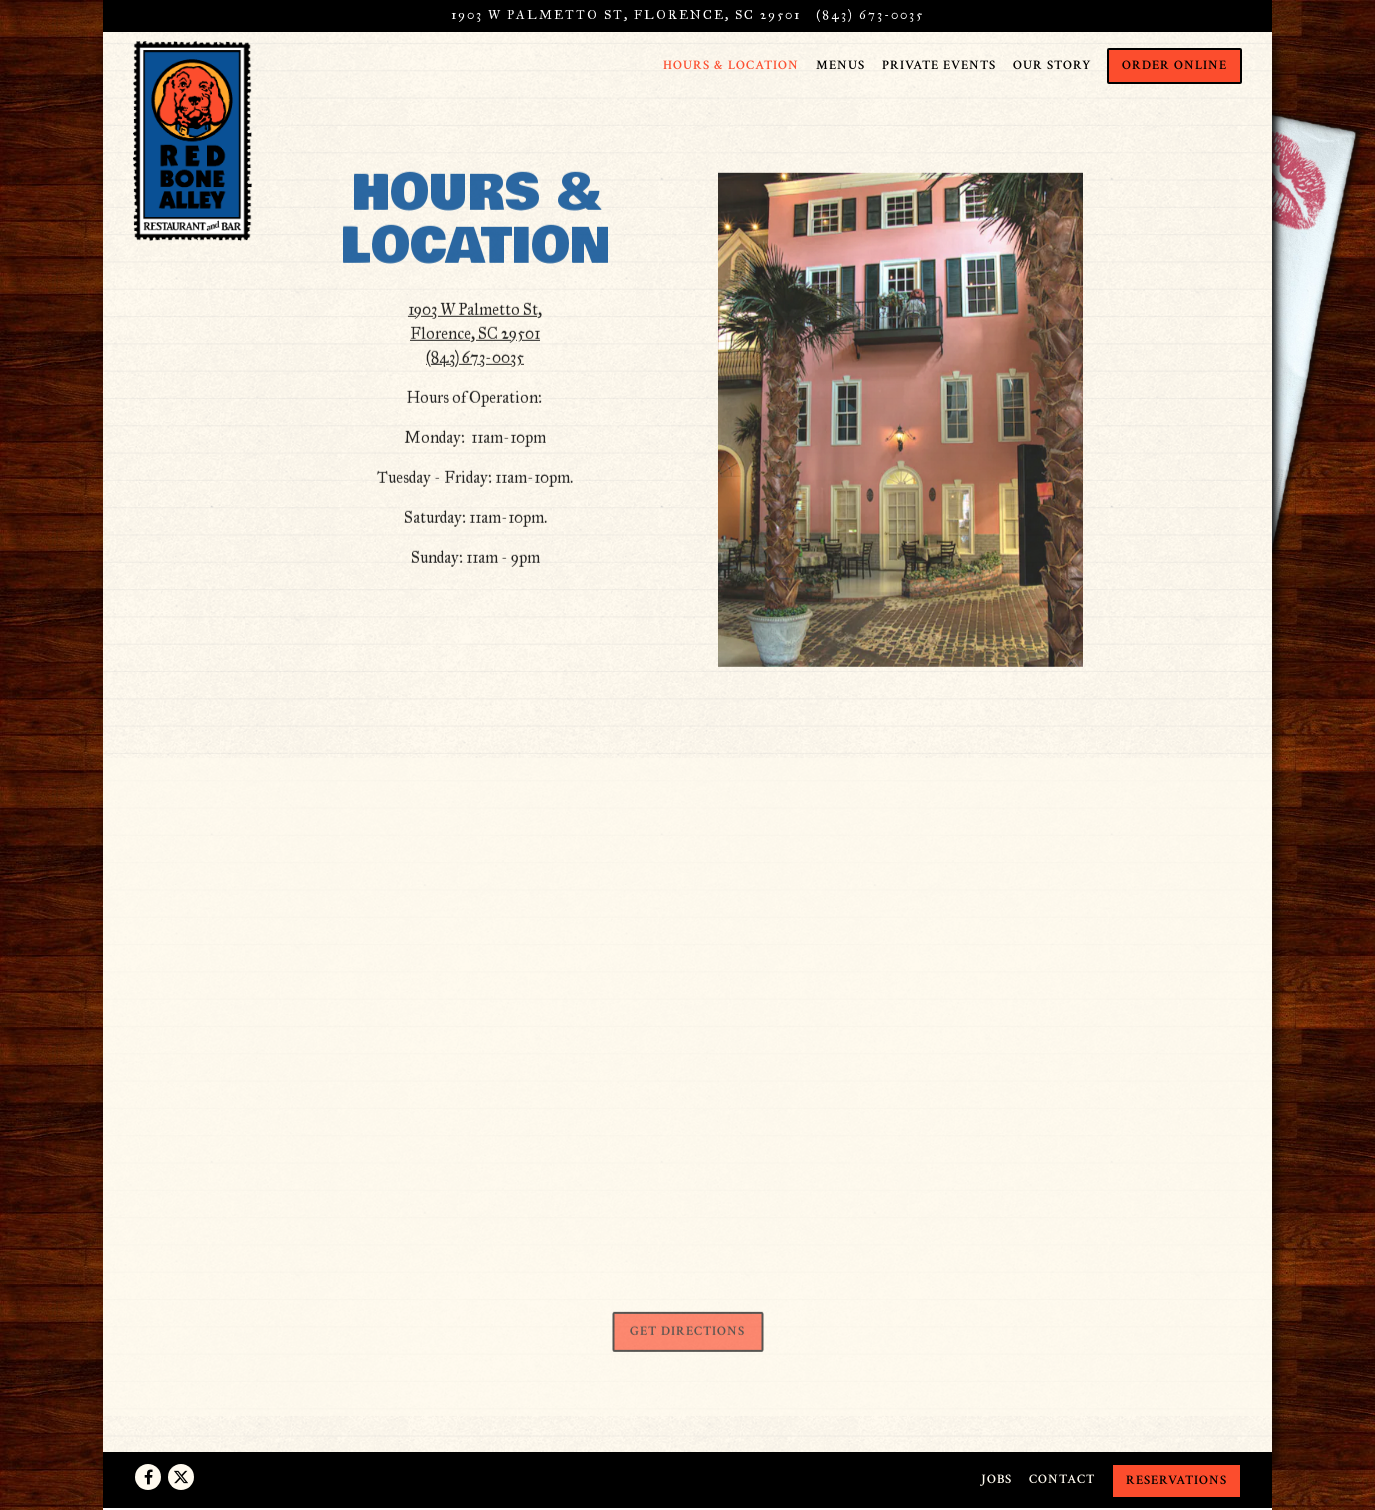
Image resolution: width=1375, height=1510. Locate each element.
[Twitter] (181, 1477)
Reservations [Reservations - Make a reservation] (1176, 1480)
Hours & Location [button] (731, 65)
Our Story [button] (1052, 65)
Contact (1062, 1479)
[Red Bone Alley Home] (193, 140)
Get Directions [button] (687, 1335)
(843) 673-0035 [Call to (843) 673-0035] (870, 15)
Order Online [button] (1174, 65)
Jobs (996, 1479)
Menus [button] (840, 65)
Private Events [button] (939, 65)
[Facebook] (148, 1477)
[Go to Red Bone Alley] (626, 15)
